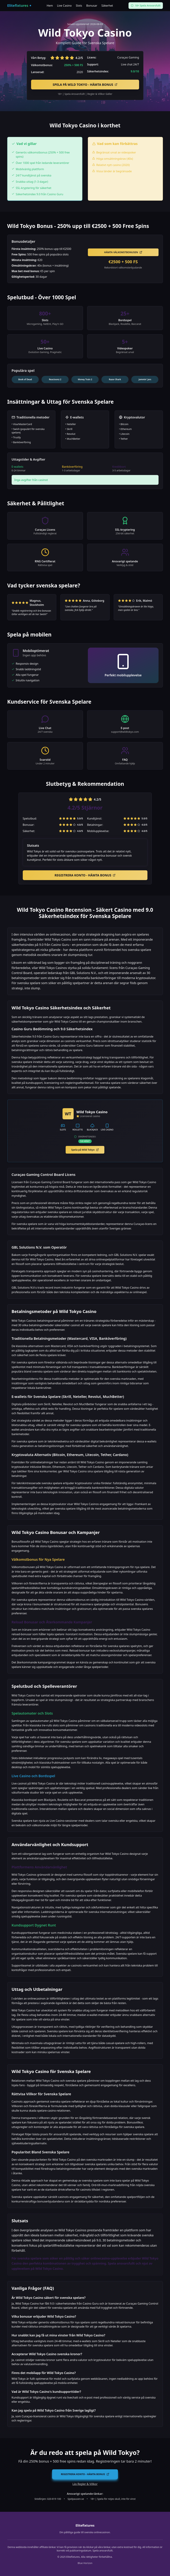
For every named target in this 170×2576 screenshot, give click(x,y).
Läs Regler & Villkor (85, 2484)
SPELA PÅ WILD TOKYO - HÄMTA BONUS (85, 84)
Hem (50, 5)
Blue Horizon (85, 2563)
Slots (79, 5)
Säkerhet (107, 5)
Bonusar (91, 5)
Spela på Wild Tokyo (85, 1149)
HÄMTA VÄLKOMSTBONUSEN (123, 252)
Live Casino (64, 5)
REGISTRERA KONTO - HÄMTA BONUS (85, 875)
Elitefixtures (17, 5)
